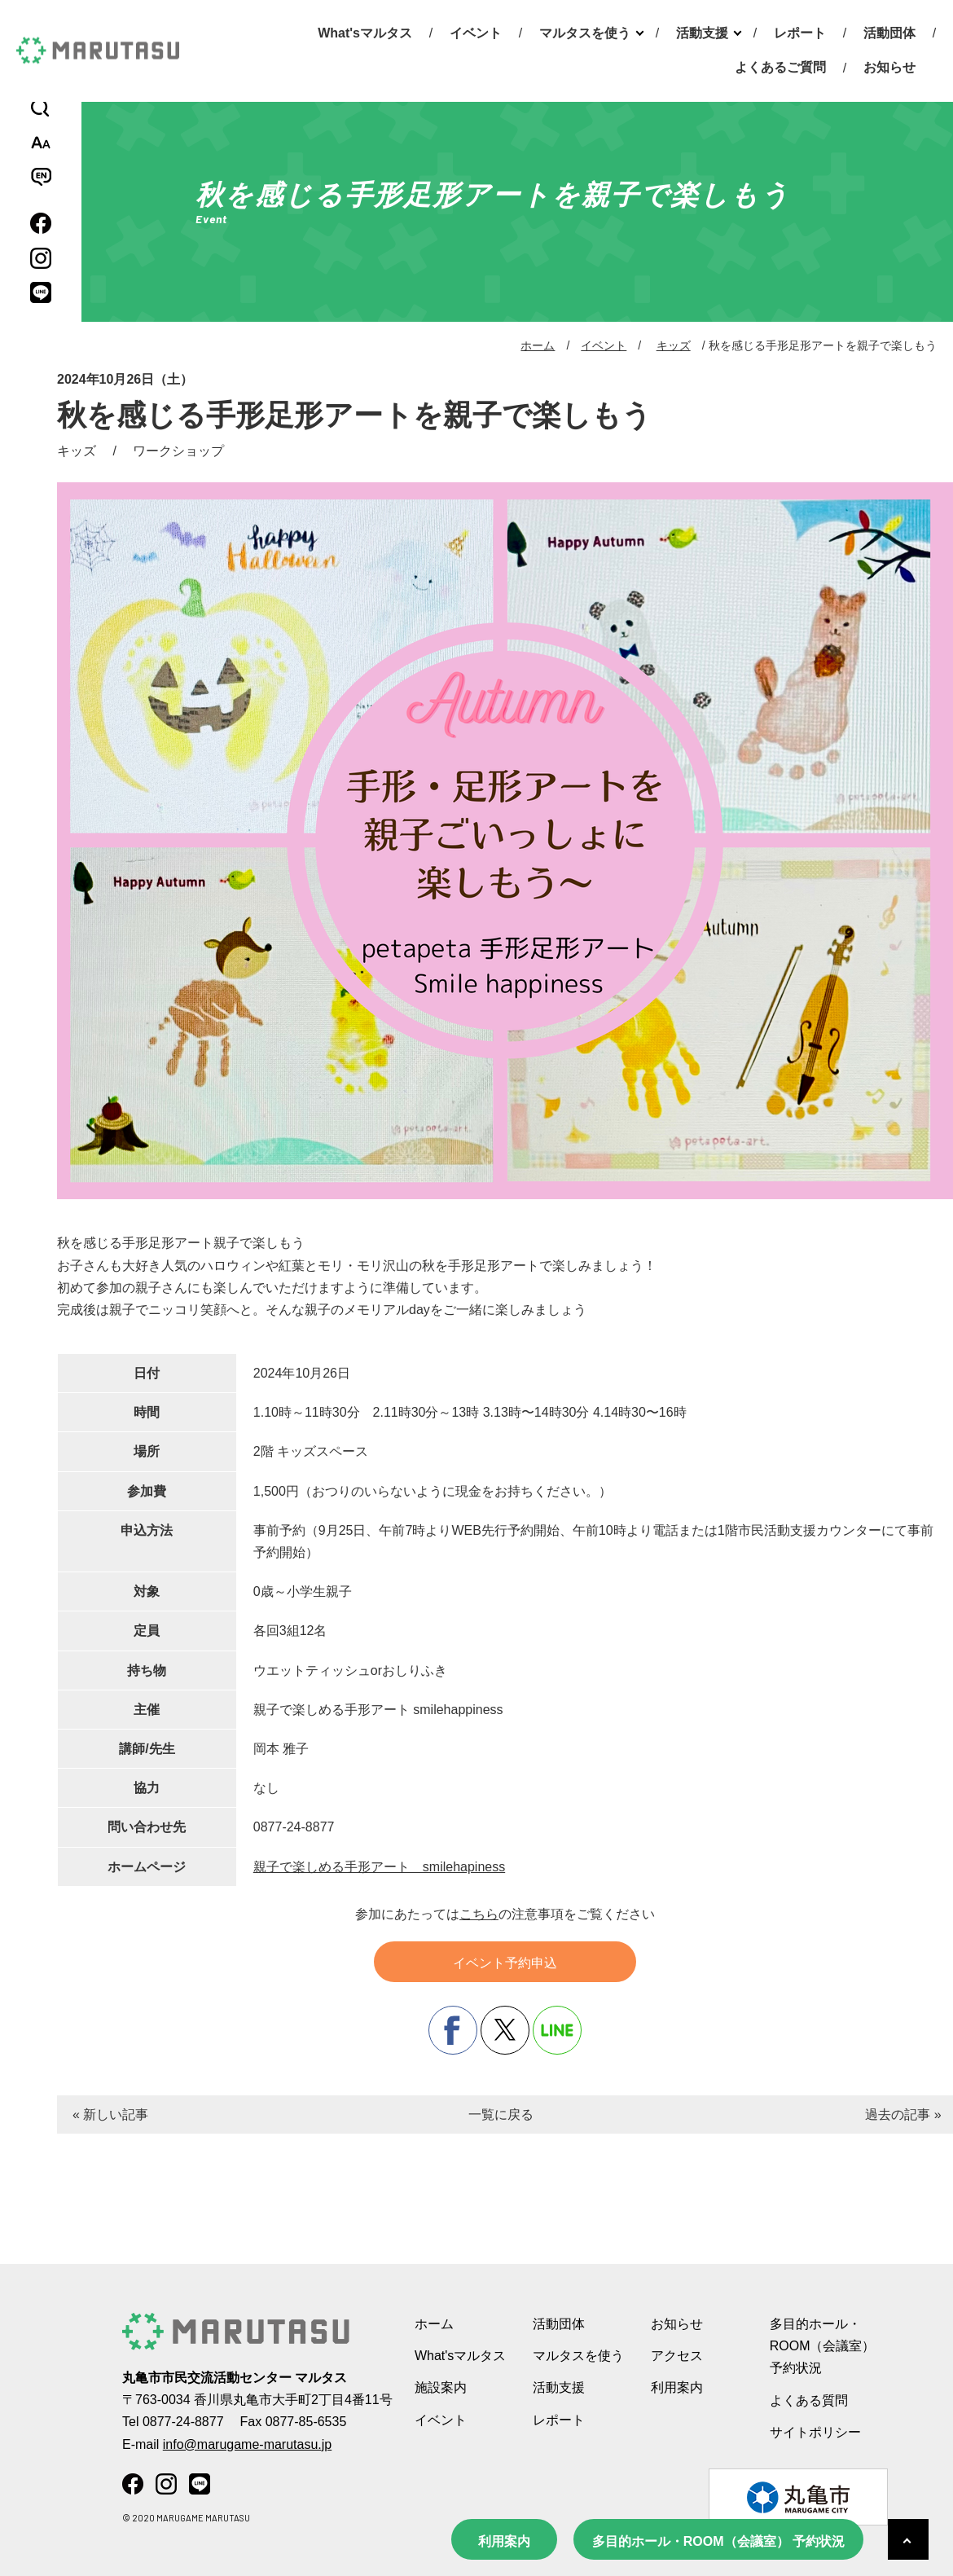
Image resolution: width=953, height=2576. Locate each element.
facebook (452, 2030)
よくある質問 (809, 2400)
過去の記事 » (903, 2114)
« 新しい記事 (110, 2114)
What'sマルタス (365, 33)
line (557, 2030)
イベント (476, 33)
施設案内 (441, 2387)
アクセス (677, 2356)
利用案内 (504, 2541)
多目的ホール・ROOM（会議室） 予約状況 (718, 2541)
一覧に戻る (501, 2114)
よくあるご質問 (780, 67)
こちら (478, 1914)
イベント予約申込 (505, 1963)
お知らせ (889, 67)
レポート (800, 33)
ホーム (537, 345)
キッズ (674, 345)
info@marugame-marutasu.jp (247, 2444)
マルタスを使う (584, 33)
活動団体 (889, 33)
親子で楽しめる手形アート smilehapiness (379, 1867)
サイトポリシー (815, 2432)
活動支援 (702, 33)
